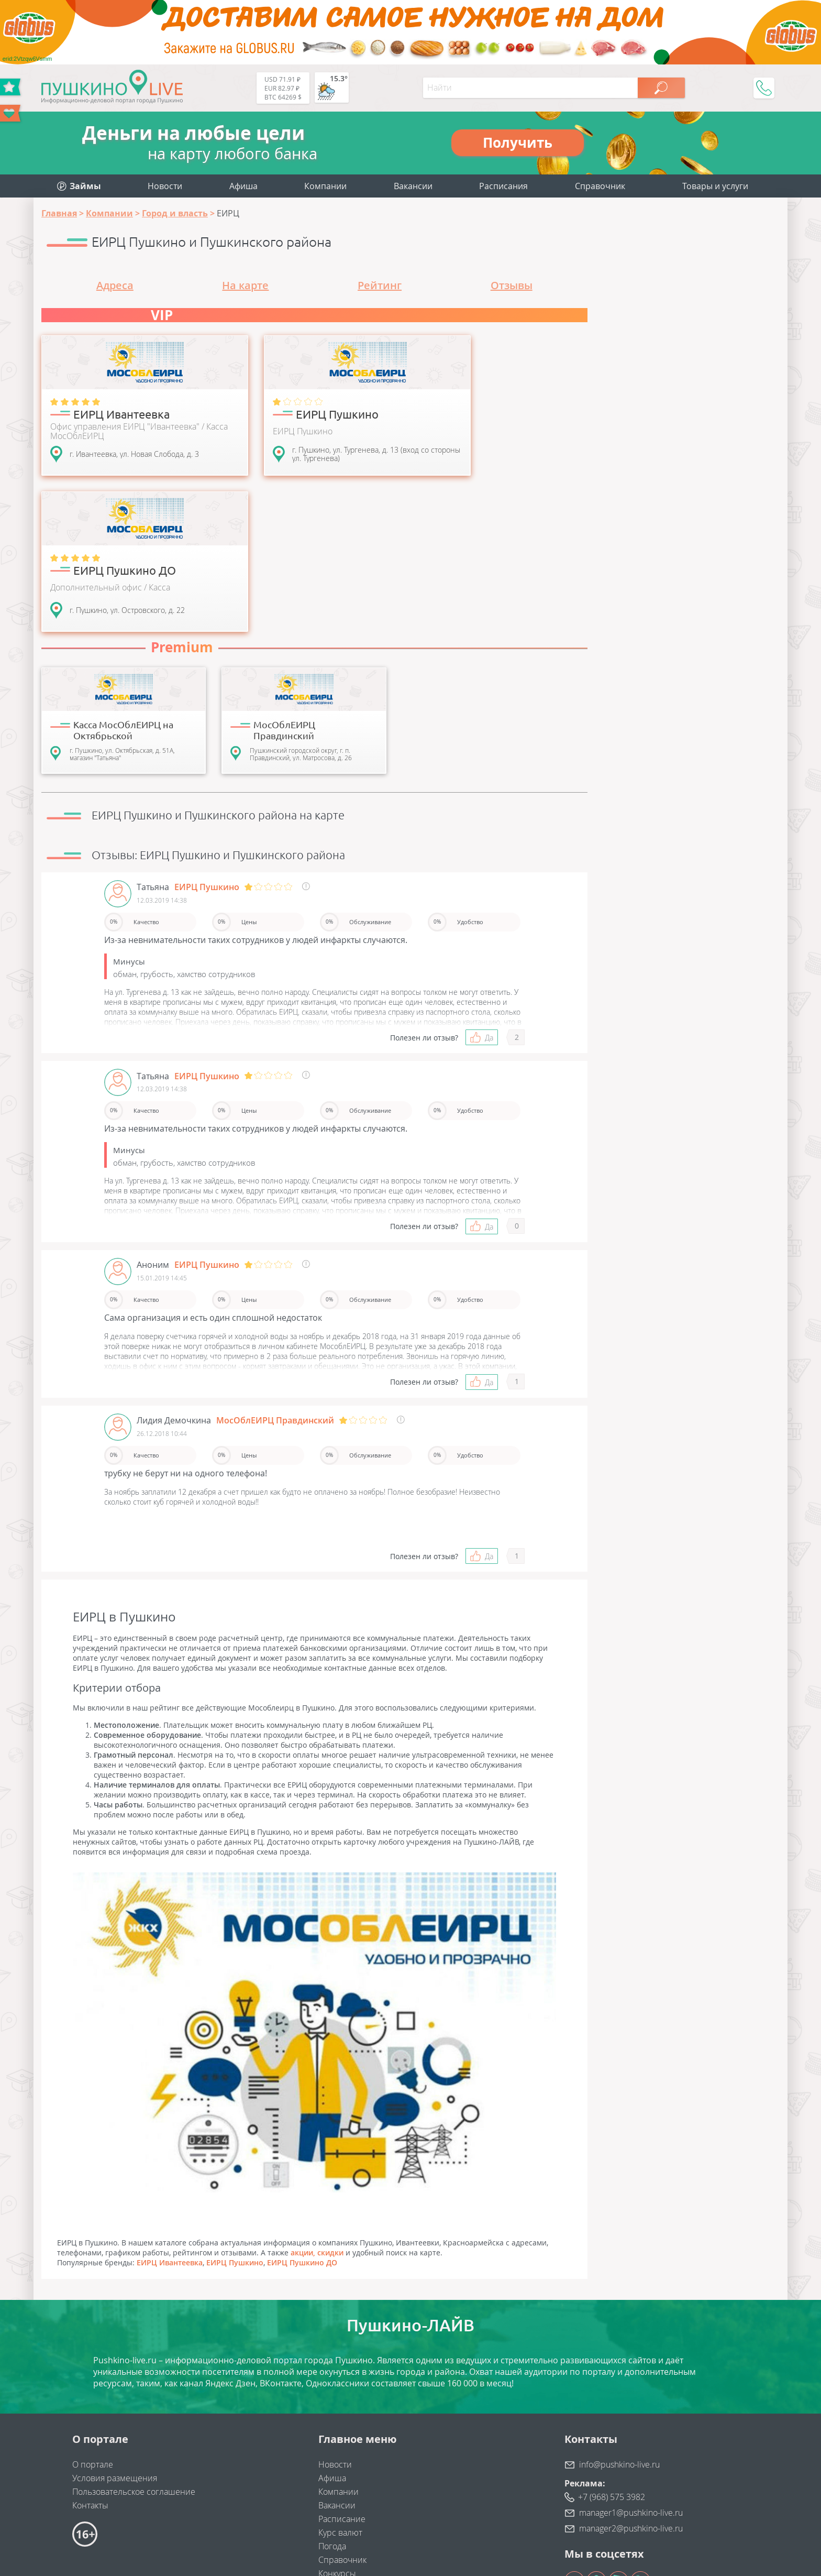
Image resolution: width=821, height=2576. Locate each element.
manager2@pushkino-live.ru (631, 2383)
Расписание (341, 2374)
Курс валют (340, 2387)
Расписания (503, 186)
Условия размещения (114, 2333)
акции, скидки (317, 2107)
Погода (332, 2401)
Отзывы (511, 285)
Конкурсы (337, 2428)
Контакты (90, 2360)
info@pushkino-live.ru (619, 2319)
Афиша (243, 186)
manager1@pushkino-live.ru (631, 2367)
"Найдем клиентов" (213, 2485)
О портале (92, 2319)
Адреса (115, 285)
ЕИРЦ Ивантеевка (170, 2117)
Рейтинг (380, 285)
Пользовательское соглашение (133, 2346)
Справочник (600, 186)
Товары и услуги (715, 186)
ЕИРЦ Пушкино (234, 2117)
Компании (325, 186)
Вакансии (413, 186)
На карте (245, 285)
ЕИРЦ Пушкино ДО (302, 2117)
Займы (331, 2442)
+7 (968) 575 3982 (611, 2352)
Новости (165, 186)
